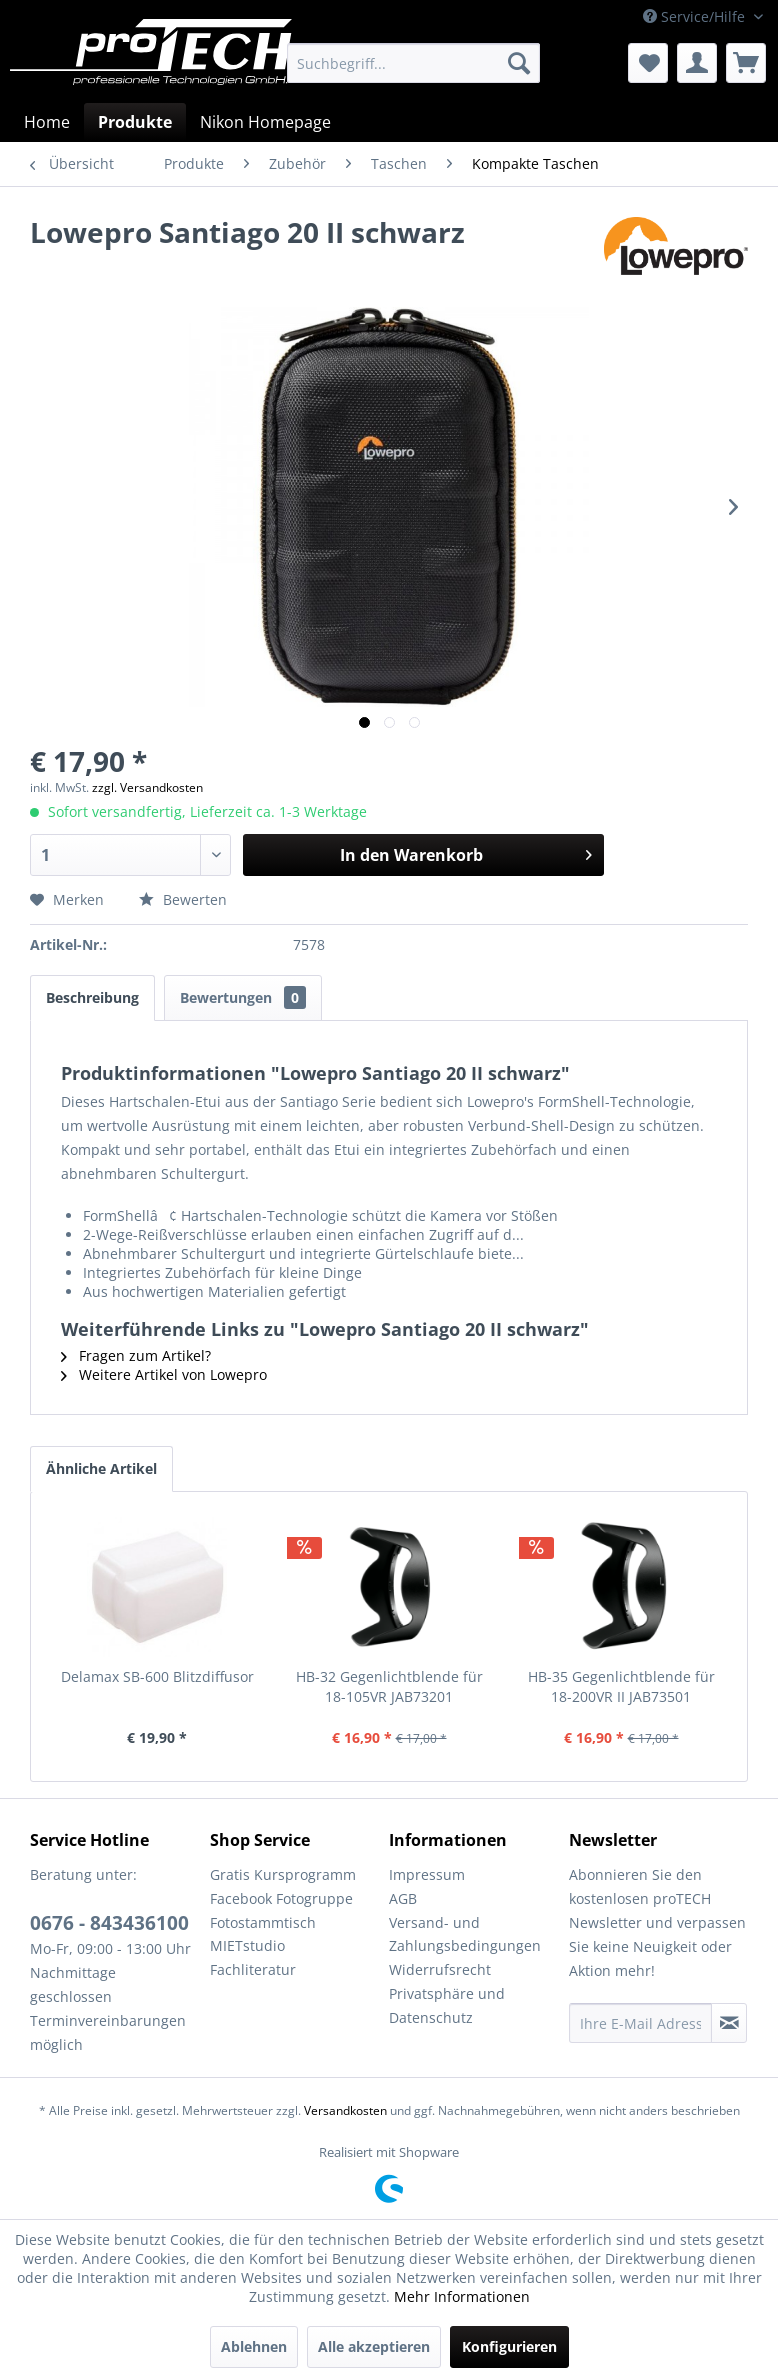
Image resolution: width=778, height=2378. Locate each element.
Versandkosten (345, 2110)
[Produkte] (135, 122)
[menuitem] (413, 63)
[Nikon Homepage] (265, 122)
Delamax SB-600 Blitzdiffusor (157, 1676)
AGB (403, 1898)
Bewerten (183, 899)
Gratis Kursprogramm (283, 1874)
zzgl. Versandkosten (147, 787)
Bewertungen (243, 997)
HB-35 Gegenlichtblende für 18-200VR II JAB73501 (621, 1686)
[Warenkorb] (746, 63)
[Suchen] (519, 63)
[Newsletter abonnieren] (729, 2023)
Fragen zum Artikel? (136, 1355)
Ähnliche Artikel (101, 1468)
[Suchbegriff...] (413, 63)
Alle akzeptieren (374, 2346)
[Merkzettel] (648, 63)
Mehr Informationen (462, 2296)
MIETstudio (247, 1945)
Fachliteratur (253, 1969)
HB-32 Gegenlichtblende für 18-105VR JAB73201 (389, 1686)
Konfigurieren (509, 2346)
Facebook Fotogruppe (281, 1898)
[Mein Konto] (697, 63)
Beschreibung (92, 997)
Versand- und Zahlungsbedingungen (465, 1934)
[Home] (47, 122)
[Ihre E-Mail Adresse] (641, 2023)
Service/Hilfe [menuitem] (696, 16)
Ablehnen (254, 2346)
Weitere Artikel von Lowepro (164, 1374)
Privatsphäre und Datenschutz (447, 2005)
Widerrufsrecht (440, 1969)
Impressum (427, 1874)
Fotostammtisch (263, 1922)
